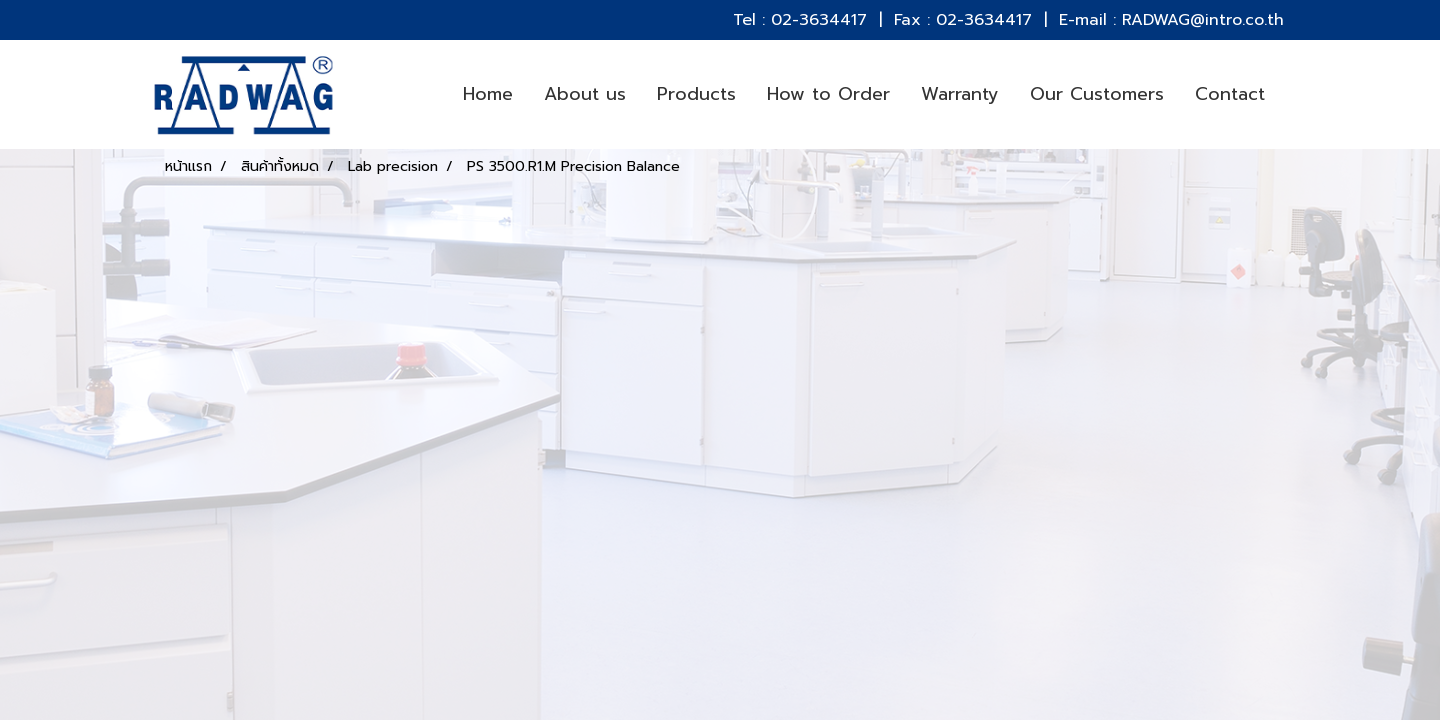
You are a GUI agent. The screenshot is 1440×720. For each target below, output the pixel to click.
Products (696, 94)
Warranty (960, 94)
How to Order (828, 94)
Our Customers (1097, 94)
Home (488, 94)
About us (585, 94)
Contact (1230, 94)
